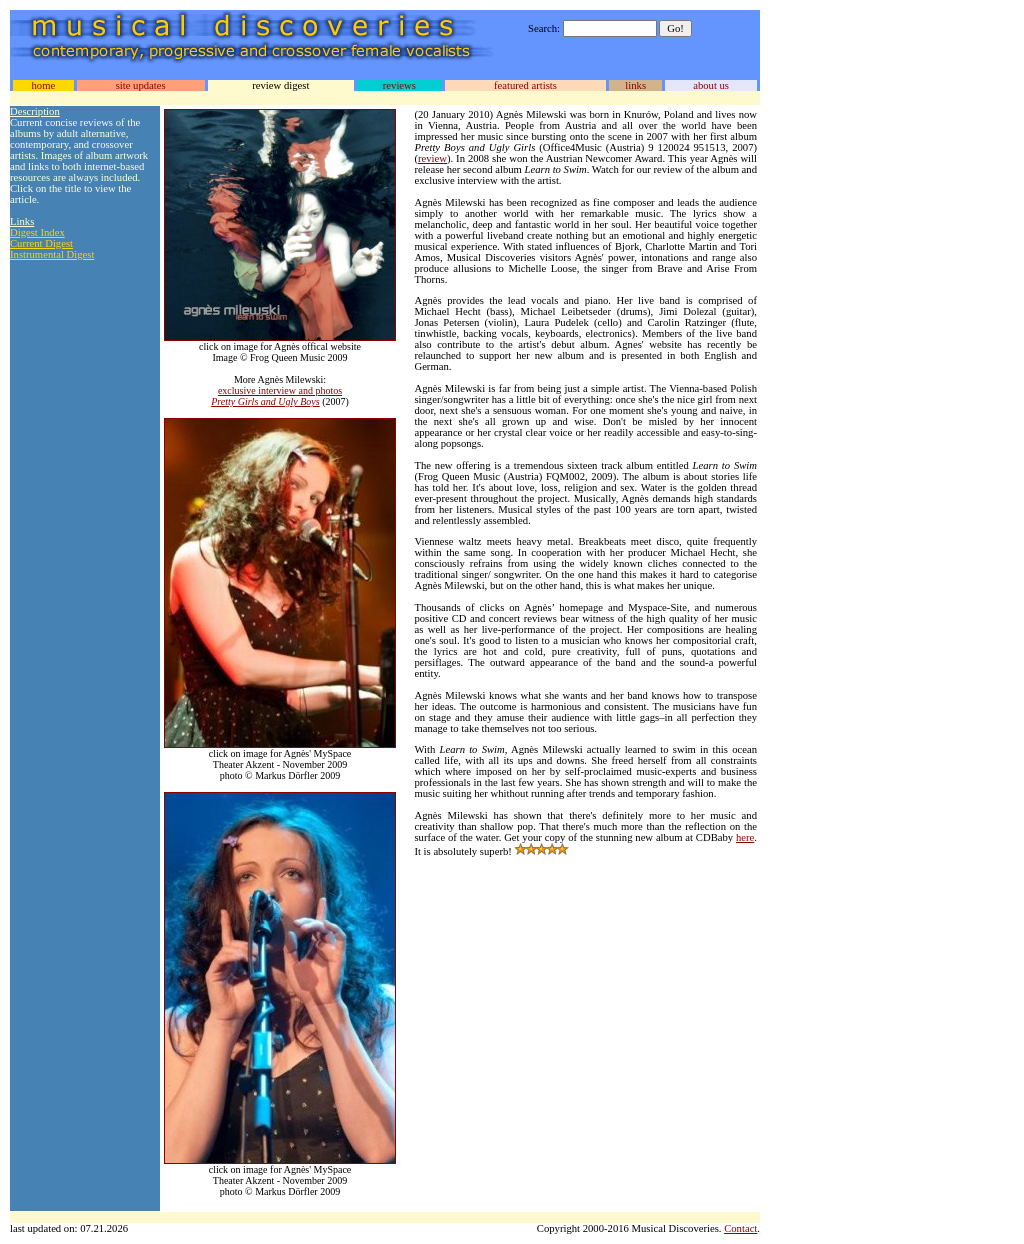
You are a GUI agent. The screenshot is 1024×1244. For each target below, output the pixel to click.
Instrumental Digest (52, 254)
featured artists (525, 85)
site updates (141, 85)
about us (711, 85)
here (745, 837)
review (432, 158)
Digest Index (37, 232)
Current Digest (41, 243)
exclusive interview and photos (280, 390)
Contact (740, 1228)
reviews (399, 85)
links (635, 85)
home (43, 85)
